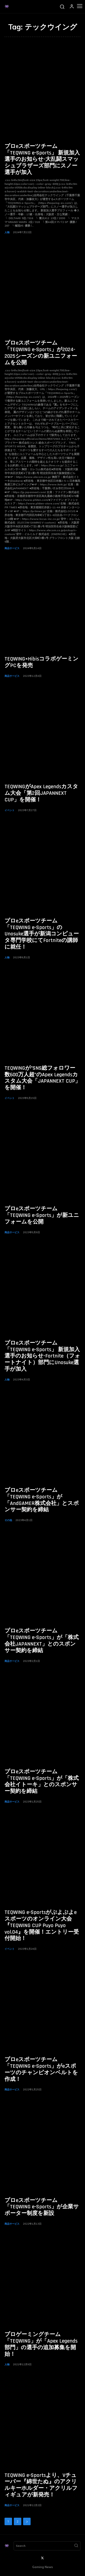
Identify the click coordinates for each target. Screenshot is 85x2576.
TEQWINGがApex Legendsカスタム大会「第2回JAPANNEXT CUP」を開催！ (41, 793)
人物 (7, 232)
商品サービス (12, 548)
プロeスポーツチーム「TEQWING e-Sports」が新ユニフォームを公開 (42, 1215)
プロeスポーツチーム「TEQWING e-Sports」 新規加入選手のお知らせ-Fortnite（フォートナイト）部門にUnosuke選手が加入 (42, 1356)
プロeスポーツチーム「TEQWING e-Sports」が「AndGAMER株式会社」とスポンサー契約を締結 (42, 1500)
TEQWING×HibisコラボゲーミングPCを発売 (41, 662)
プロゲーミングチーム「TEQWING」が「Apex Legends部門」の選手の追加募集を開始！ (41, 2344)
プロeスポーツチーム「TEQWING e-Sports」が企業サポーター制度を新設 (42, 2207)
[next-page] (27, 2521)
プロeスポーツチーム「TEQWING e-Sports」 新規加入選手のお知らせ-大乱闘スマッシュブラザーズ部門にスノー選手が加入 (42, 159)
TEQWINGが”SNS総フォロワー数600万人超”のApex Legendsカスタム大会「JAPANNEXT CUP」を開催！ (42, 1078)
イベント (10, 810)
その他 (8, 1520)
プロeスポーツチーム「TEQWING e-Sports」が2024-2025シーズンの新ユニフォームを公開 (41, 353)
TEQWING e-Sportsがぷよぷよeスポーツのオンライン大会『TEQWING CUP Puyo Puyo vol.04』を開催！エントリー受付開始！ (42, 1925)
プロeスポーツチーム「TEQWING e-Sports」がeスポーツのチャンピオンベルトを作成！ (41, 2069)
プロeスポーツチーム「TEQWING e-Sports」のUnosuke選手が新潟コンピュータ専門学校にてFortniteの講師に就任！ (42, 933)
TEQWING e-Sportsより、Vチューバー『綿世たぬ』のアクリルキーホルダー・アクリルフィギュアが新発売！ (41, 2485)
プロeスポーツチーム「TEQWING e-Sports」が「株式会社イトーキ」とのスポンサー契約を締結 (42, 1781)
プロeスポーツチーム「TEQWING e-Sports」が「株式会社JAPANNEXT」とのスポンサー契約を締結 (42, 1640)
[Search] (76, 2545)
